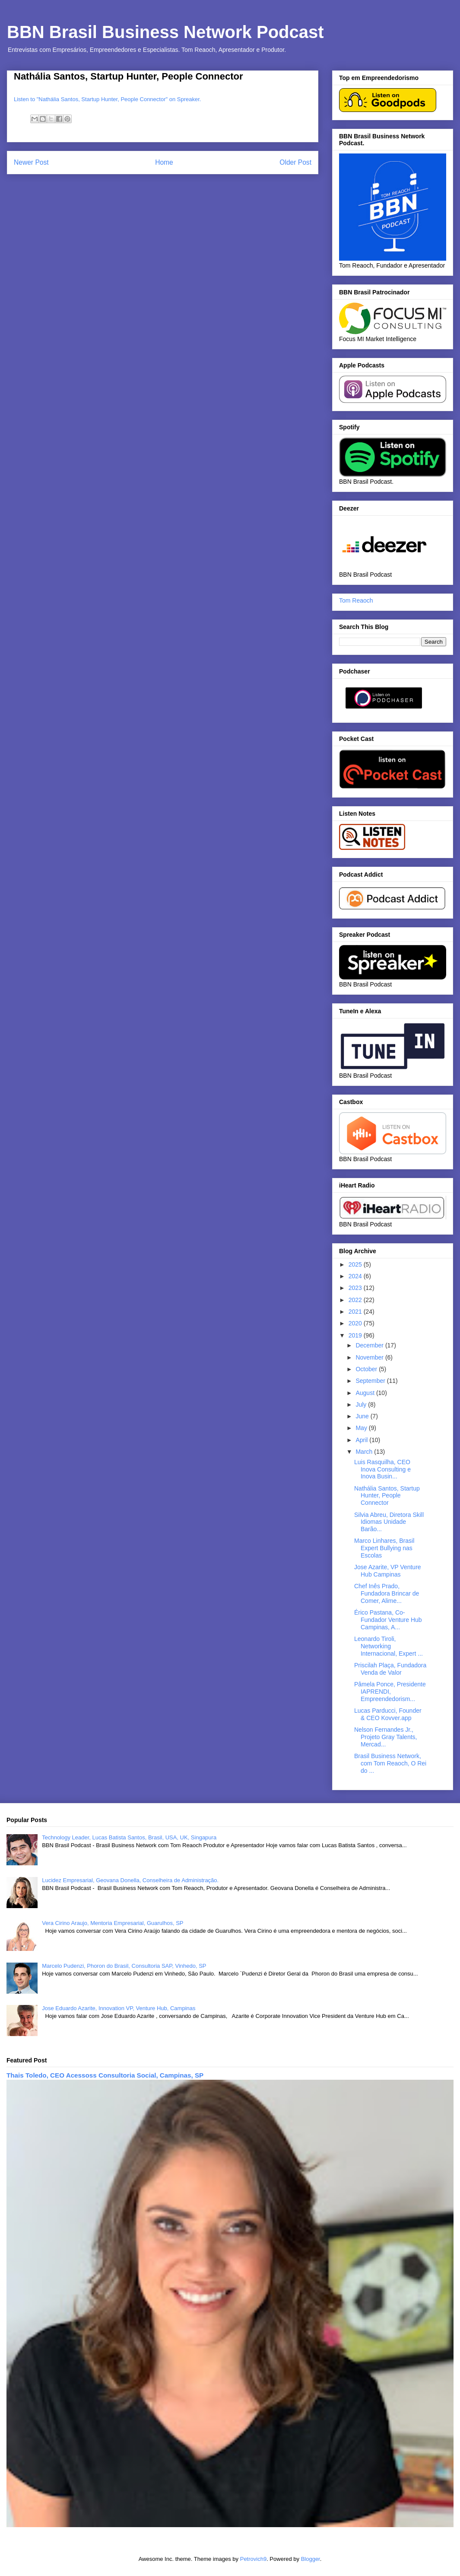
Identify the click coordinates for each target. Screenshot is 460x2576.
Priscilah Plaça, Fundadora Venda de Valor (390, 1669)
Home (164, 162)
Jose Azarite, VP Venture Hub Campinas (387, 1571)
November (370, 1357)
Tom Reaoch (356, 600)
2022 (356, 1299)
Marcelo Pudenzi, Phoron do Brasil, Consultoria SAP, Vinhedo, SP (124, 1966)
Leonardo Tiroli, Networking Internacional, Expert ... (388, 1646)
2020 (356, 1323)
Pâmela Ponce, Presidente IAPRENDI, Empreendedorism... (390, 1691)
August (365, 1392)
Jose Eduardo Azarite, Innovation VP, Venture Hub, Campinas (118, 2008)
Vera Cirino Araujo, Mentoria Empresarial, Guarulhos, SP (112, 1923)
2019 (356, 1335)
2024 (356, 1276)
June (362, 1416)
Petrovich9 (253, 2559)
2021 (356, 1311)
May (361, 1427)
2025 (356, 1264)
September (371, 1380)
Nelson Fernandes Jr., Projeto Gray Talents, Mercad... (385, 1737)
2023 (356, 1287)
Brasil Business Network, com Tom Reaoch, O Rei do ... (390, 1763)
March (364, 1451)
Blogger (310, 2559)
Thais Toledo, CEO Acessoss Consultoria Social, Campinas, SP (104, 2075)
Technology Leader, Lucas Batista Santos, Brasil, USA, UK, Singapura (129, 1837)
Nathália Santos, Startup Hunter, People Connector (387, 1496)
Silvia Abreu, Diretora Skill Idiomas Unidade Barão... (389, 1522)
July (361, 1404)
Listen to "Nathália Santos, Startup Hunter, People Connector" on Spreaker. (107, 99)
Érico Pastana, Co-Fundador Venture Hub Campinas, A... (388, 1620)
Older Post (295, 162)
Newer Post (31, 162)
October (367, 1369)
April (362, 1439)
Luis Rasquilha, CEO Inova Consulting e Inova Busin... (382, 1469)
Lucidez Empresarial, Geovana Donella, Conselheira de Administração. (130, 1880)
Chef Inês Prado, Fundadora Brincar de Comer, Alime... (386, 1593)
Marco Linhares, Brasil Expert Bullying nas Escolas (384, 1548)
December (370, 1345)
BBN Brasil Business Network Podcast (165, 31)
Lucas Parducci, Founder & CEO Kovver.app (388, 1714)
